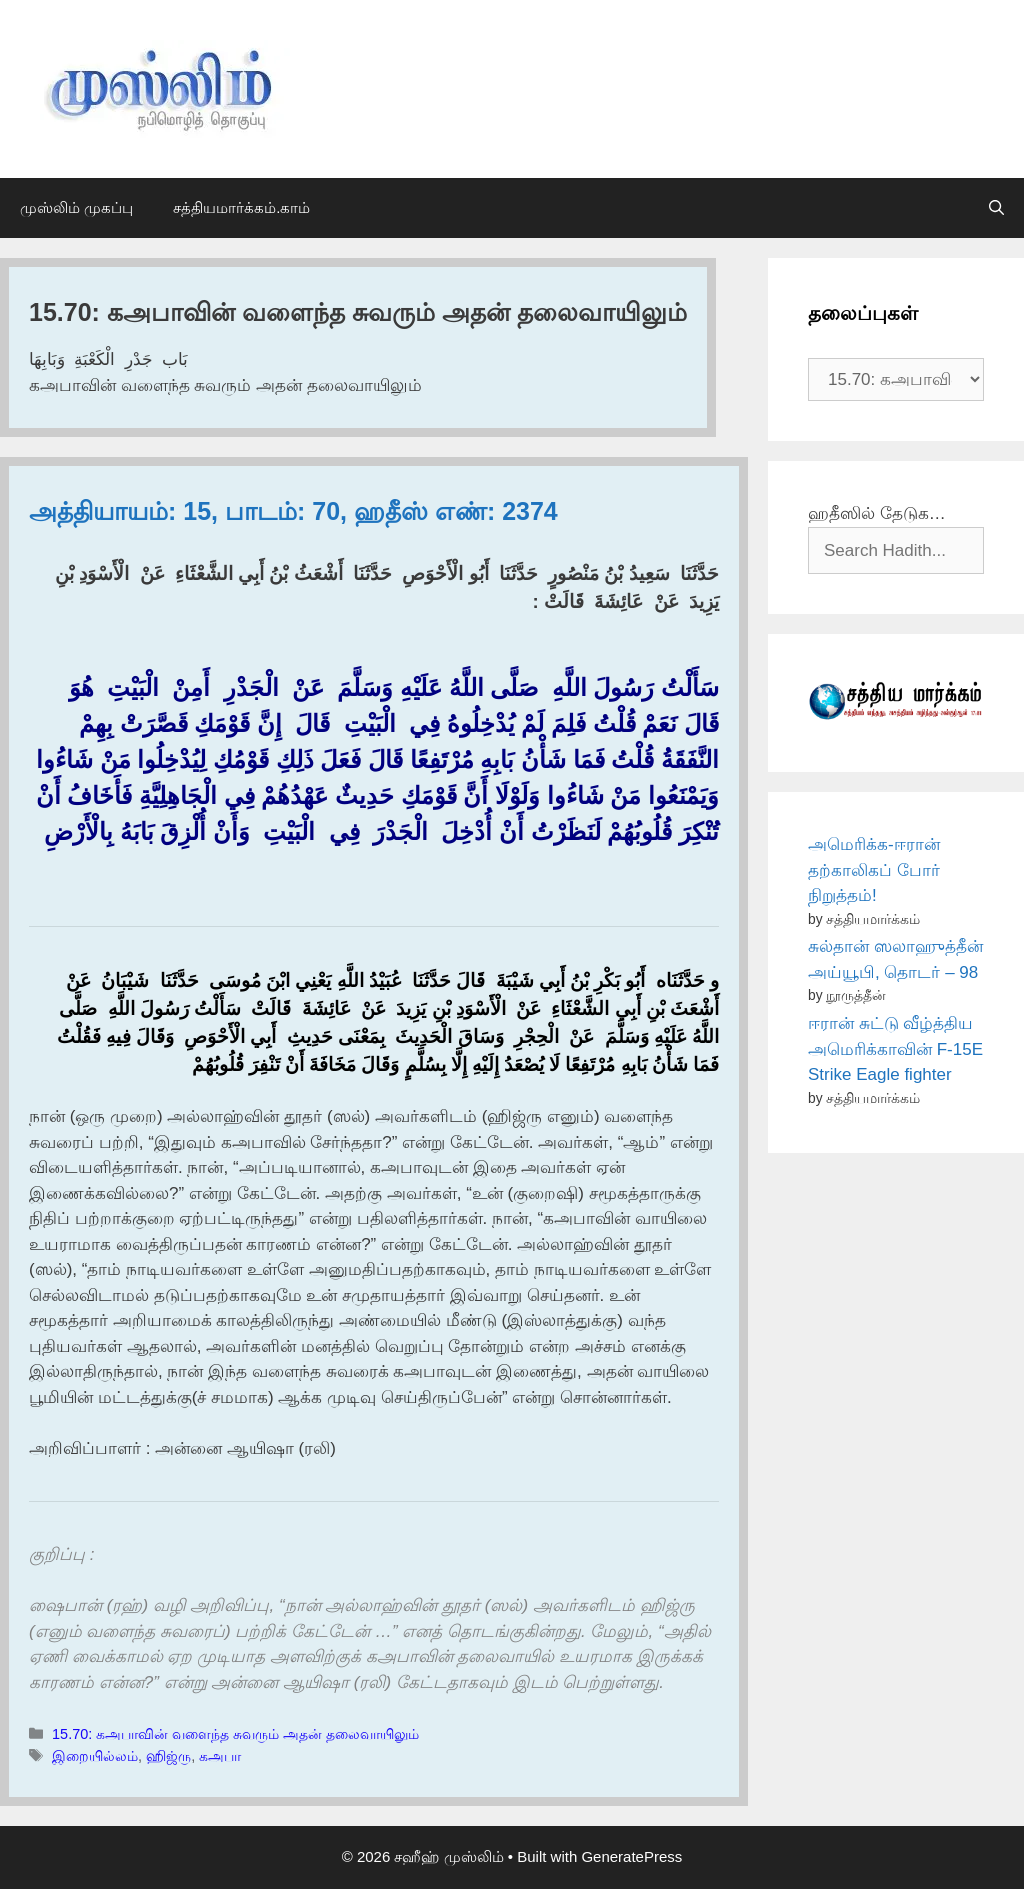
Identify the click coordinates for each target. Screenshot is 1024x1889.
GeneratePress (631, 1856)
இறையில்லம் (95, 1756)
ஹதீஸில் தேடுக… (877, 513)
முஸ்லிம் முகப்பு (76, 207)
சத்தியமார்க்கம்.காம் (241, 207)
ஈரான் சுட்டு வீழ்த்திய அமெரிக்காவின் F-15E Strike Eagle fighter (895, 1049)
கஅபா (220, 1756)
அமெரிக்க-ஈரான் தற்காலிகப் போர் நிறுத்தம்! (874, 870)
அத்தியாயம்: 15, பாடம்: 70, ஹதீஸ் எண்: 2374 (293, 511)
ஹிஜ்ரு (168, 1756)
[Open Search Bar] (996, 208)
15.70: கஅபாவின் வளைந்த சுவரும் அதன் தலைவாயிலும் (235, 1734)
